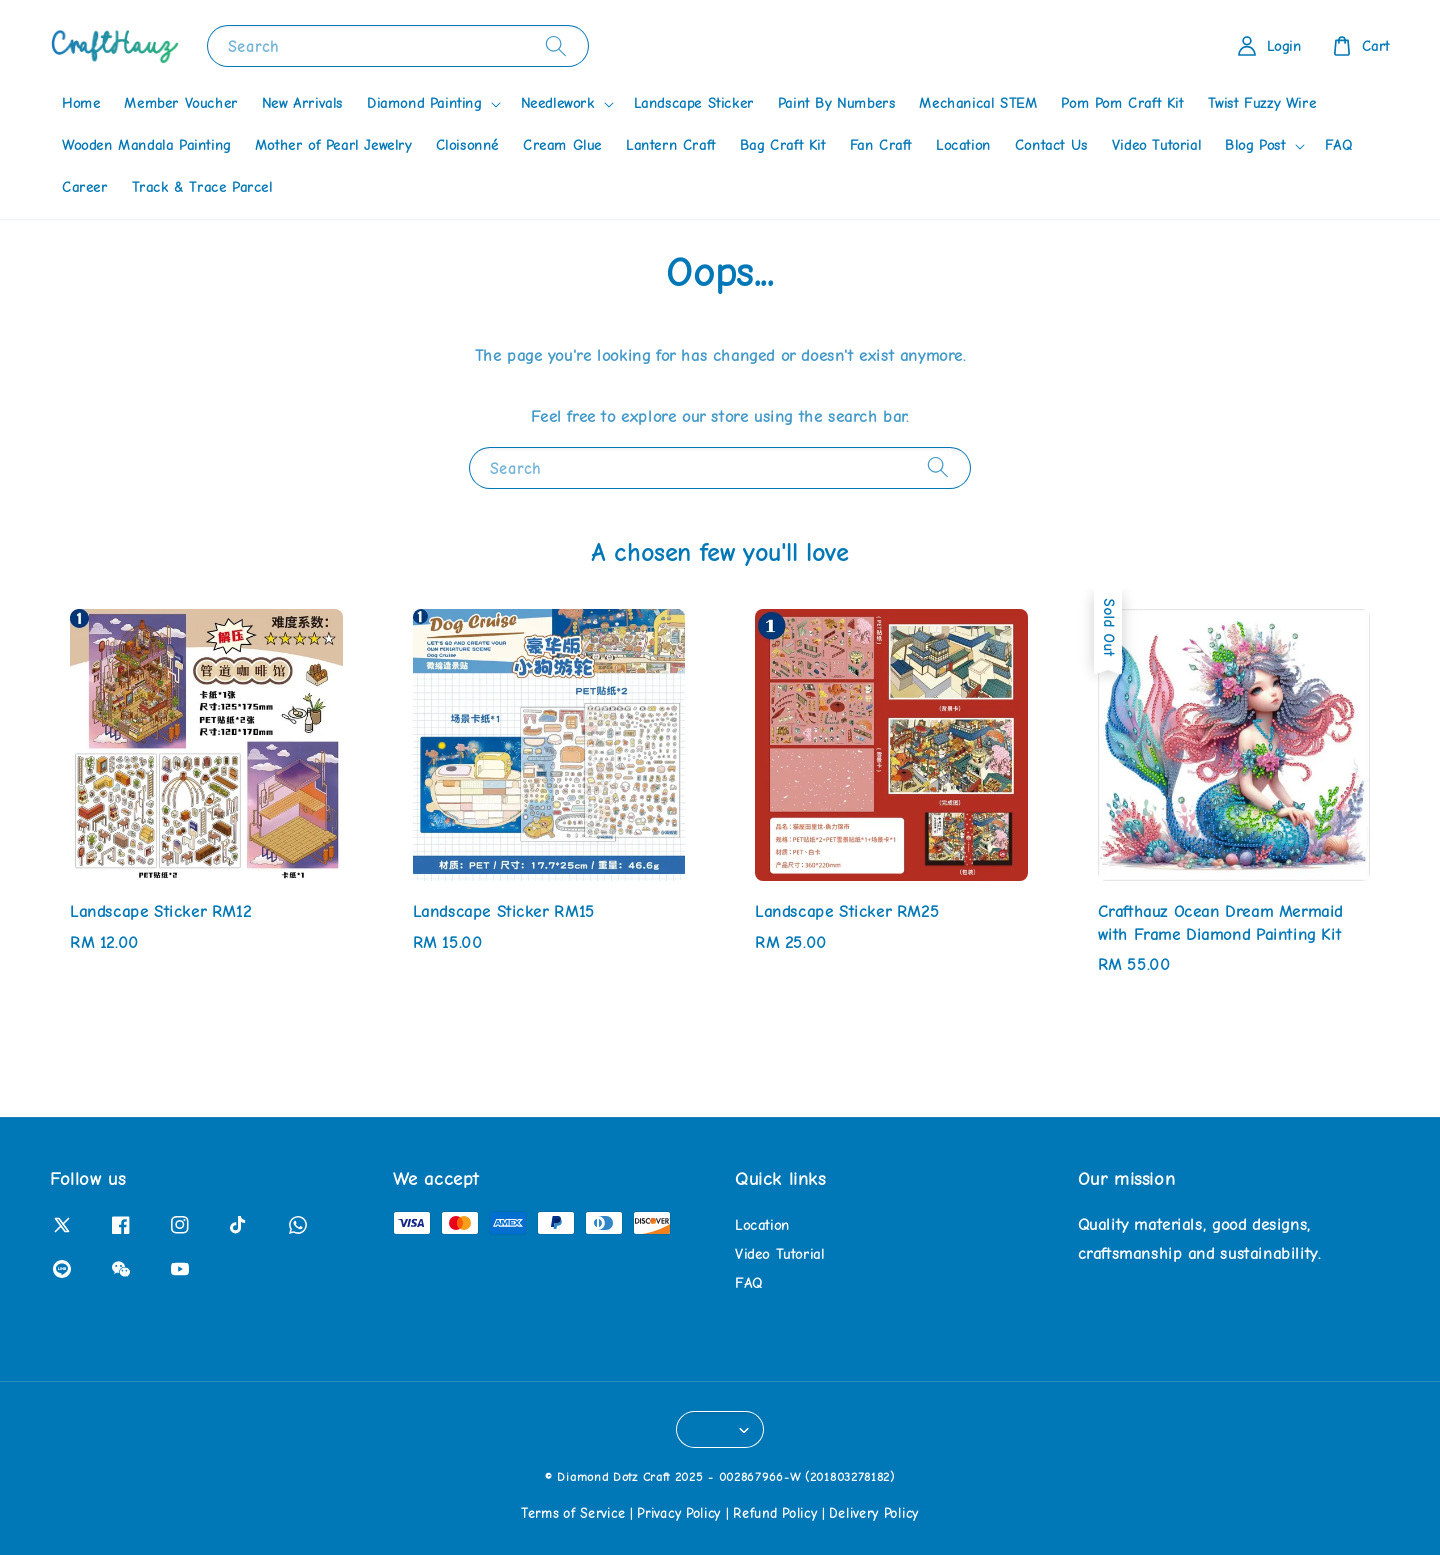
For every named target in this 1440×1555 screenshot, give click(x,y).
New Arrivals (302, 103)
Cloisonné (467, 145)
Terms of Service (573, 1513)
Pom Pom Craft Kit (1122, 103)
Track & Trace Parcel (202, 187)
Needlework (558, 103)
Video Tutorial (1156, 145)
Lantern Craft (671, 145)
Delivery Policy (874, 1513)
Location (963, 145)
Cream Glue (562, 145)
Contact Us (1051, 145)
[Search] (556, 45)
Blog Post (1255, 145)
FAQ (1339, 145)
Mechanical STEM (978, 103)
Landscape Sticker (694, 103)
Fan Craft (881, 145)
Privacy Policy (679, 1513)
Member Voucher (180, 103)
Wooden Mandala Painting (146, 145)
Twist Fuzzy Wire (1262, 103)
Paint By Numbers (837, 103)
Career (85, 187)
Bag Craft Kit (783, 145)
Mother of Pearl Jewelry (333, 145)
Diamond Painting (424, 103)
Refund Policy (775, 1513)
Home (81, 103)
